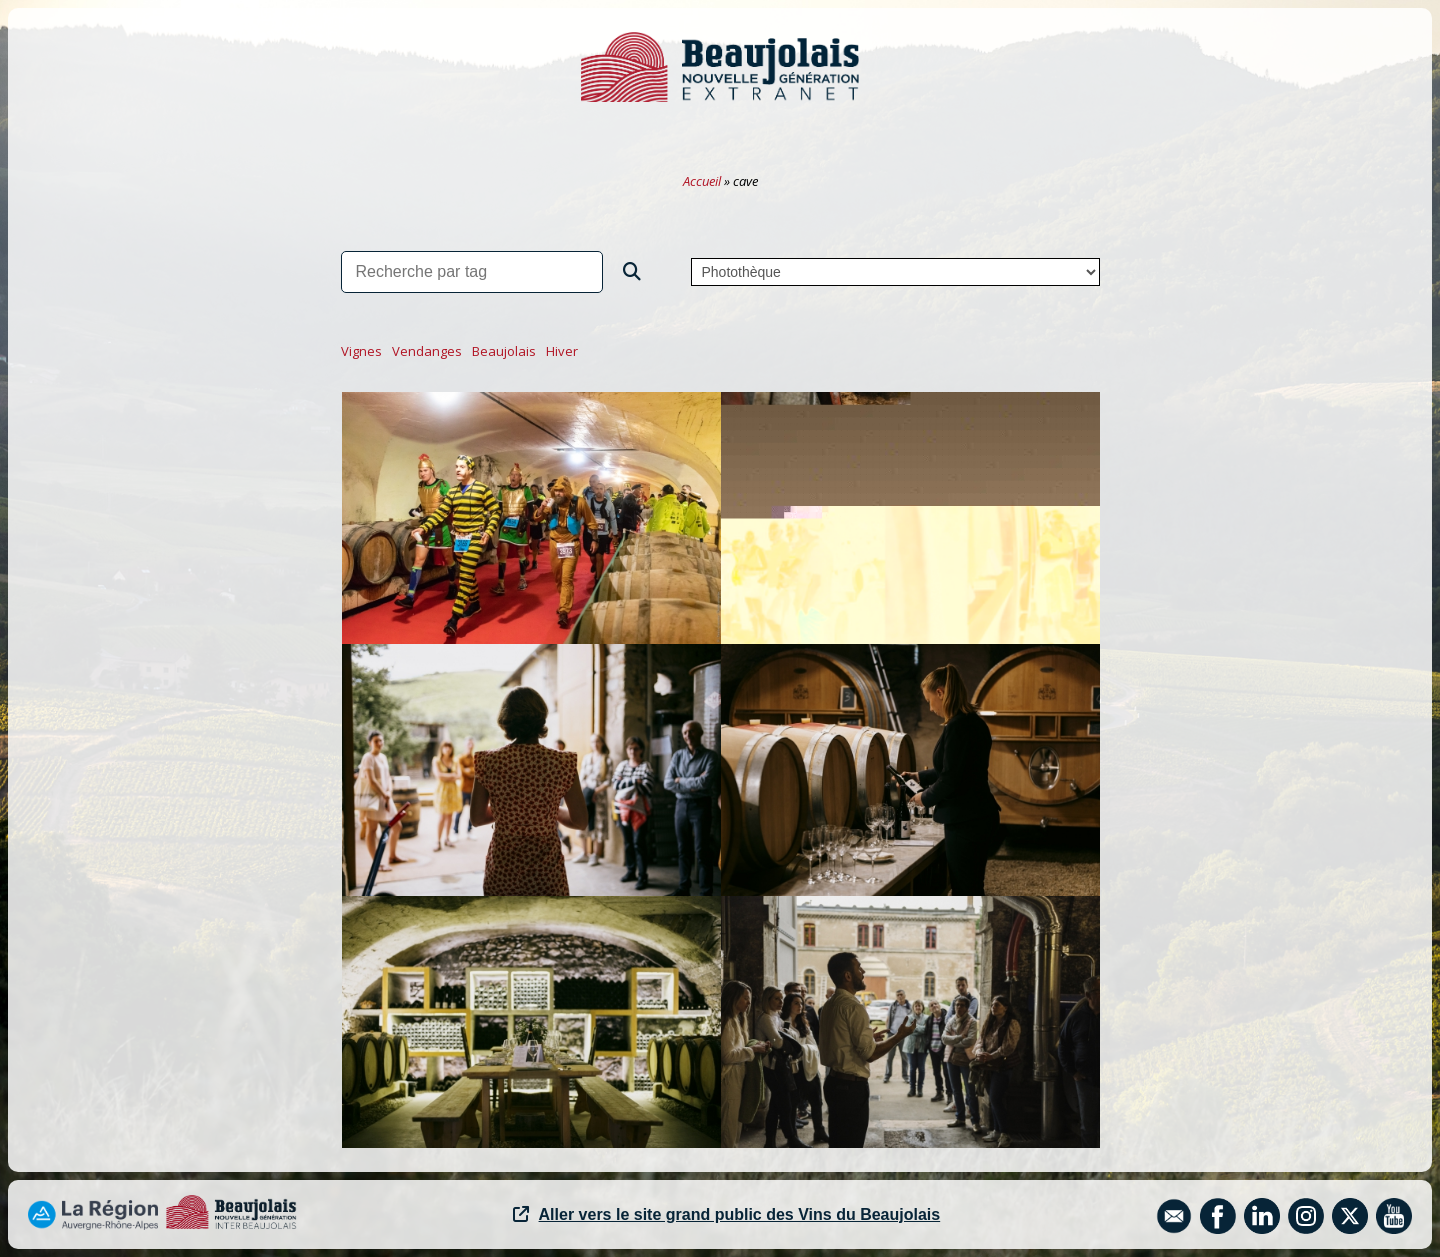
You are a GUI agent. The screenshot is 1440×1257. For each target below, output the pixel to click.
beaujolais (504, 351)
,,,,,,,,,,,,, (895, 272)
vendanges (427, 351)
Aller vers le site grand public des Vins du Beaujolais (727, 1214)
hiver (562, 351)
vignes (361, 351)
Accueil (702, 181)
